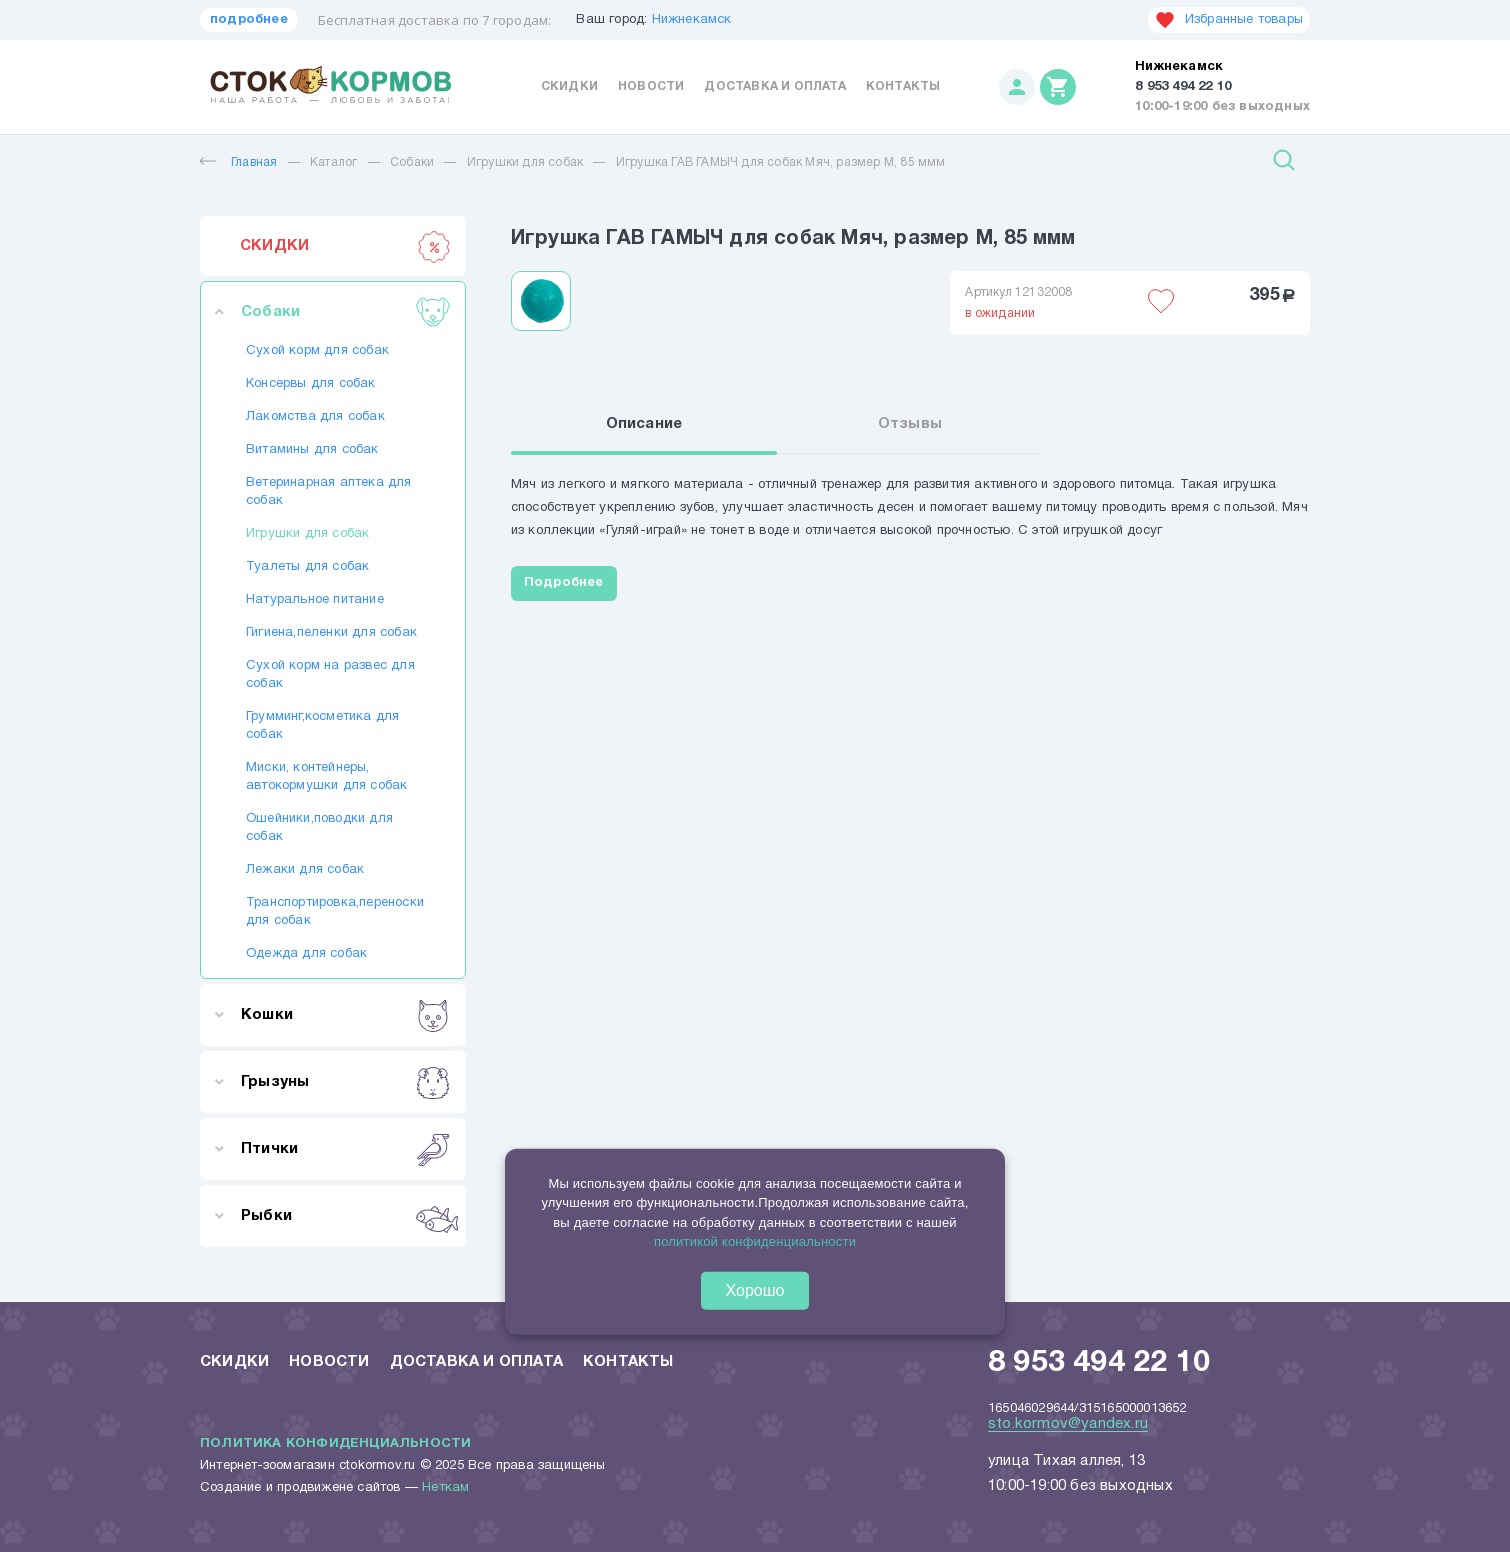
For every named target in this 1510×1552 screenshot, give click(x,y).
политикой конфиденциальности (755, 1241)
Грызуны (345, 1082)
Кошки (345, 1015)
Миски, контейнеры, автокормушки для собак (326, 777)
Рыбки (345, 1216)
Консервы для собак (311, 384)
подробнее (249, 20)
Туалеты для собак (307, 567)
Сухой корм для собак (317, 351)
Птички (345, 1149)
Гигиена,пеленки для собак (331, 633)
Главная (238, 162)
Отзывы (910, 424)
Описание (644, 424)
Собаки (412, 162)
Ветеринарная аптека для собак (329, 492)
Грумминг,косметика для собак (322, 726)
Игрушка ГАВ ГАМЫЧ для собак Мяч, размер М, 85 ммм (781, 162)
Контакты (903, 86)
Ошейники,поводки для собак (319, 828)
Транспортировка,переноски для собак (333, 912)
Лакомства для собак (315, 417)
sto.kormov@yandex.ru (1068, 1424)
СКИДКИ (345, 246)
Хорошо (755, 1289)
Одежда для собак (306, 954)
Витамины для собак (312, 450)
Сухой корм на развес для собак (330, 675)
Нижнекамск (692, 20)
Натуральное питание (315, 600)
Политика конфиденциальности (335, 1444)
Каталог (333, 162)
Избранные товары (1229, 20)
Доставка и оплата (774, 86)
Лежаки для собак (305, 870)
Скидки (569, 86)
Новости (651, 86)
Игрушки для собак (525, 162)
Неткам (445, 1488)
